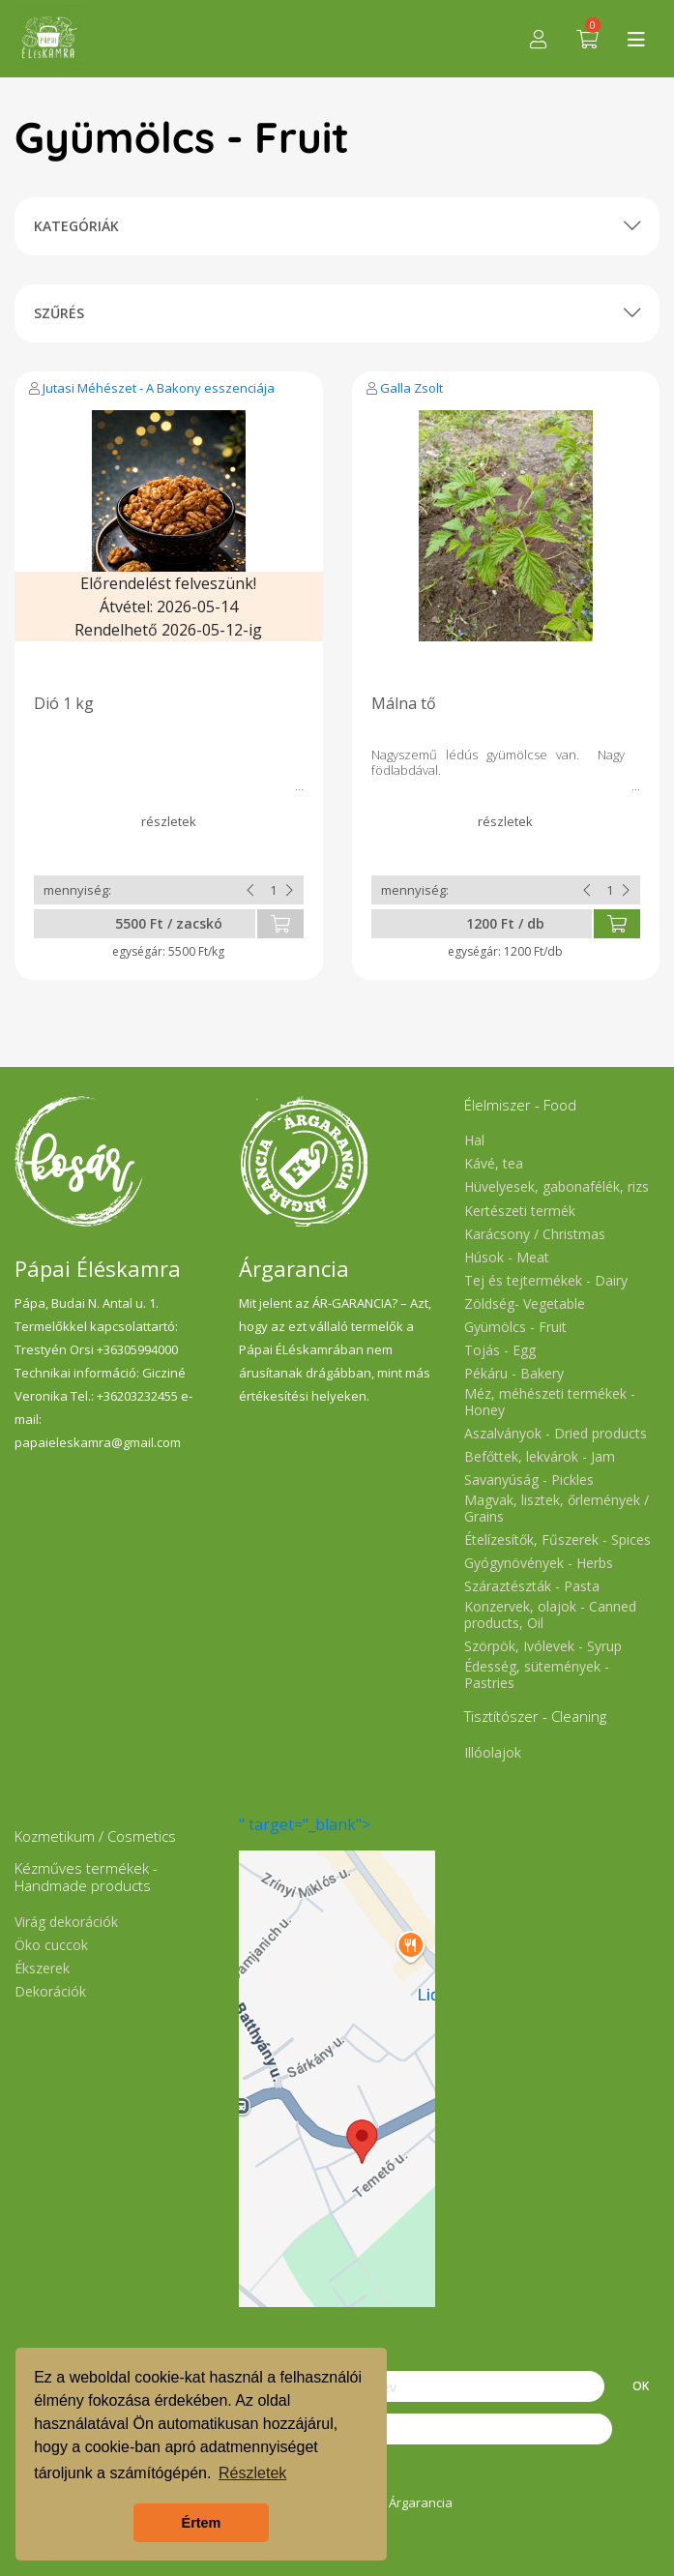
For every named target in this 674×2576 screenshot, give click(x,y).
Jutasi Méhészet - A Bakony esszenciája (159, 388)
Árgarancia (421, 2502)
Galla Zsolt (411, 388)
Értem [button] (201, 2523)
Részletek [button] (252, 2473)
